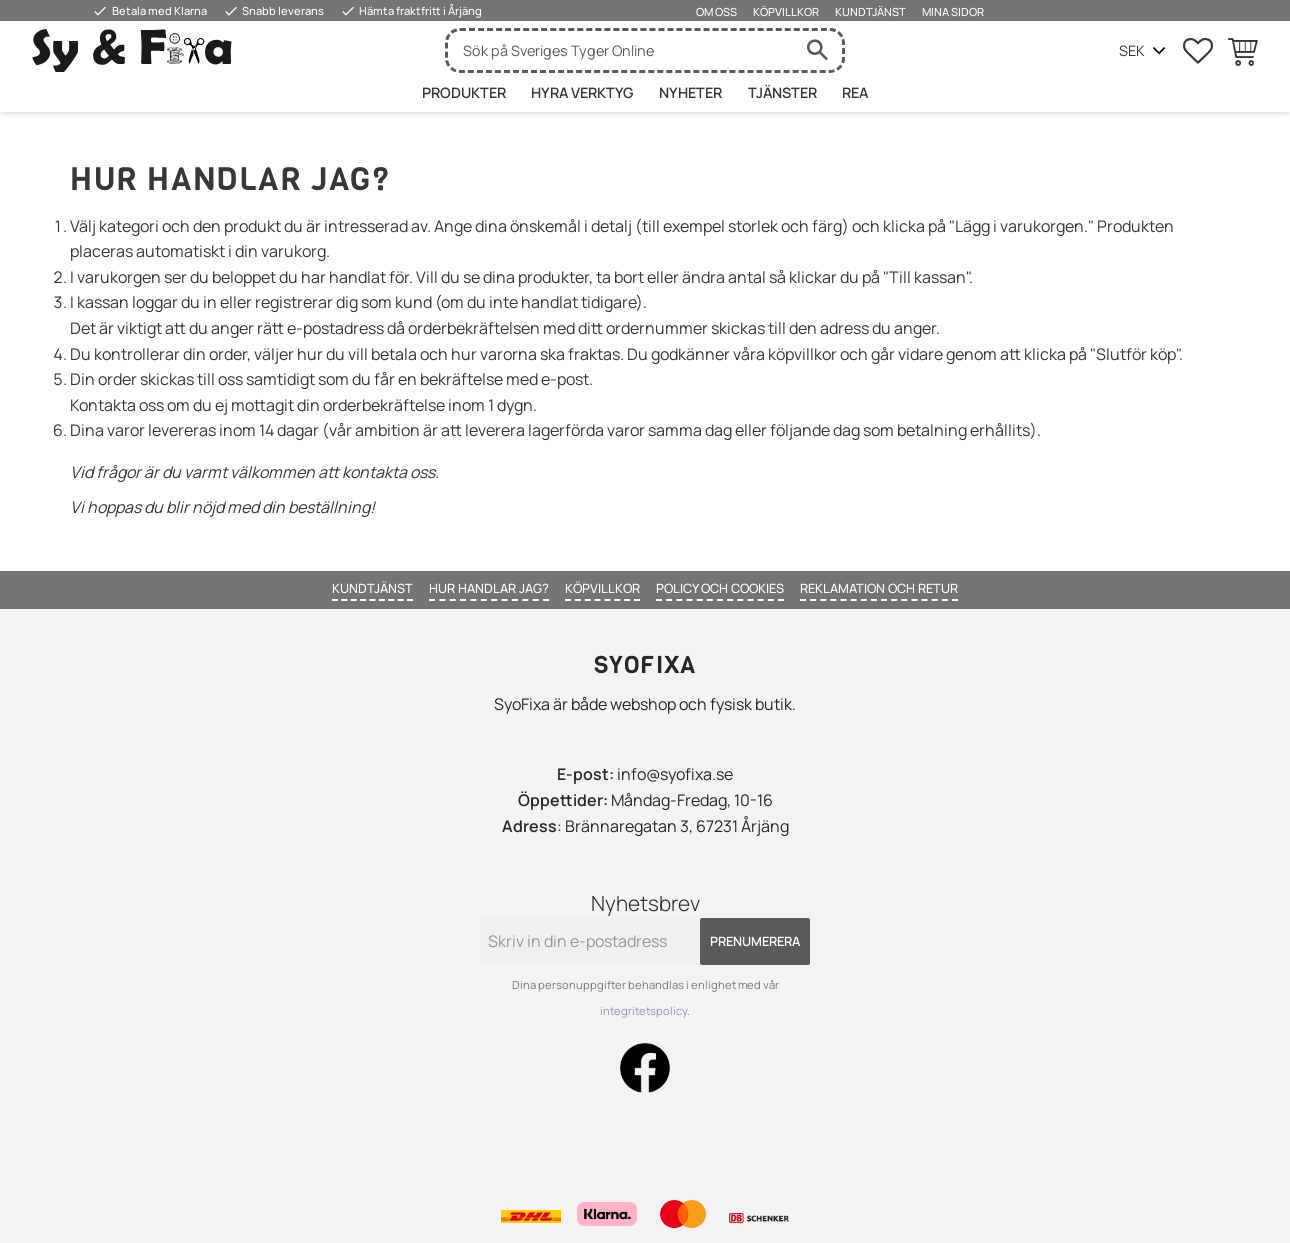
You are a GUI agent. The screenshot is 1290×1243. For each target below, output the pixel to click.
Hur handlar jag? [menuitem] (489, 588)
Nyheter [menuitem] (690, 92)
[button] (1198, 51)
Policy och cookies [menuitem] (720, 588)
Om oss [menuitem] (716, 11)
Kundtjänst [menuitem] (870, 11)
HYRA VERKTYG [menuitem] (582, 92)
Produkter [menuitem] (464, 92)
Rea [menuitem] (855, 92)
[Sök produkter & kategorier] (620, 50)
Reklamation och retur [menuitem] (879, 588)
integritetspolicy (643, 1010)
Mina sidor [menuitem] (953, 11)
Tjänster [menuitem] (782, 92)
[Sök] (817, 50)
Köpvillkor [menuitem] (786, 11)
